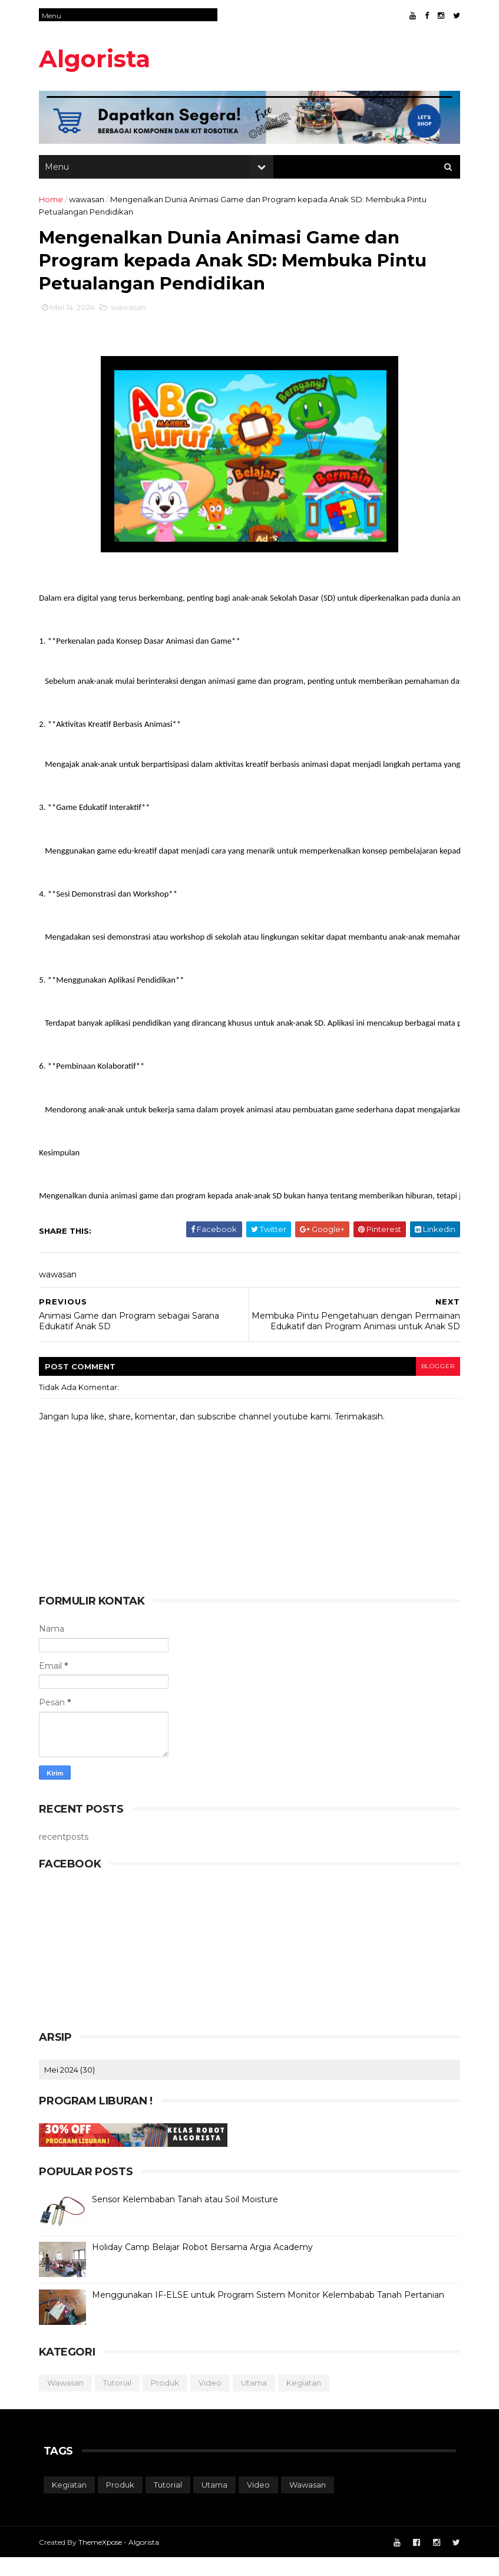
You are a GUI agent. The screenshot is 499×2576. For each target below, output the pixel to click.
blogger (433, 1384)
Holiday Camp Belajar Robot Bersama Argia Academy (207, 2265)
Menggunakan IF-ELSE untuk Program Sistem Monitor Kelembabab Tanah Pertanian (273, 2313)
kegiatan (308, 2401)
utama (259, 2401)
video (214, 2401)
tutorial (122, 2401)
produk (170, 2401)
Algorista (99, 58)
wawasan (91, 202)
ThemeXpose (105, 2559)
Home (56, 202)
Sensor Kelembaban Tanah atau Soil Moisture (190, 2217)
